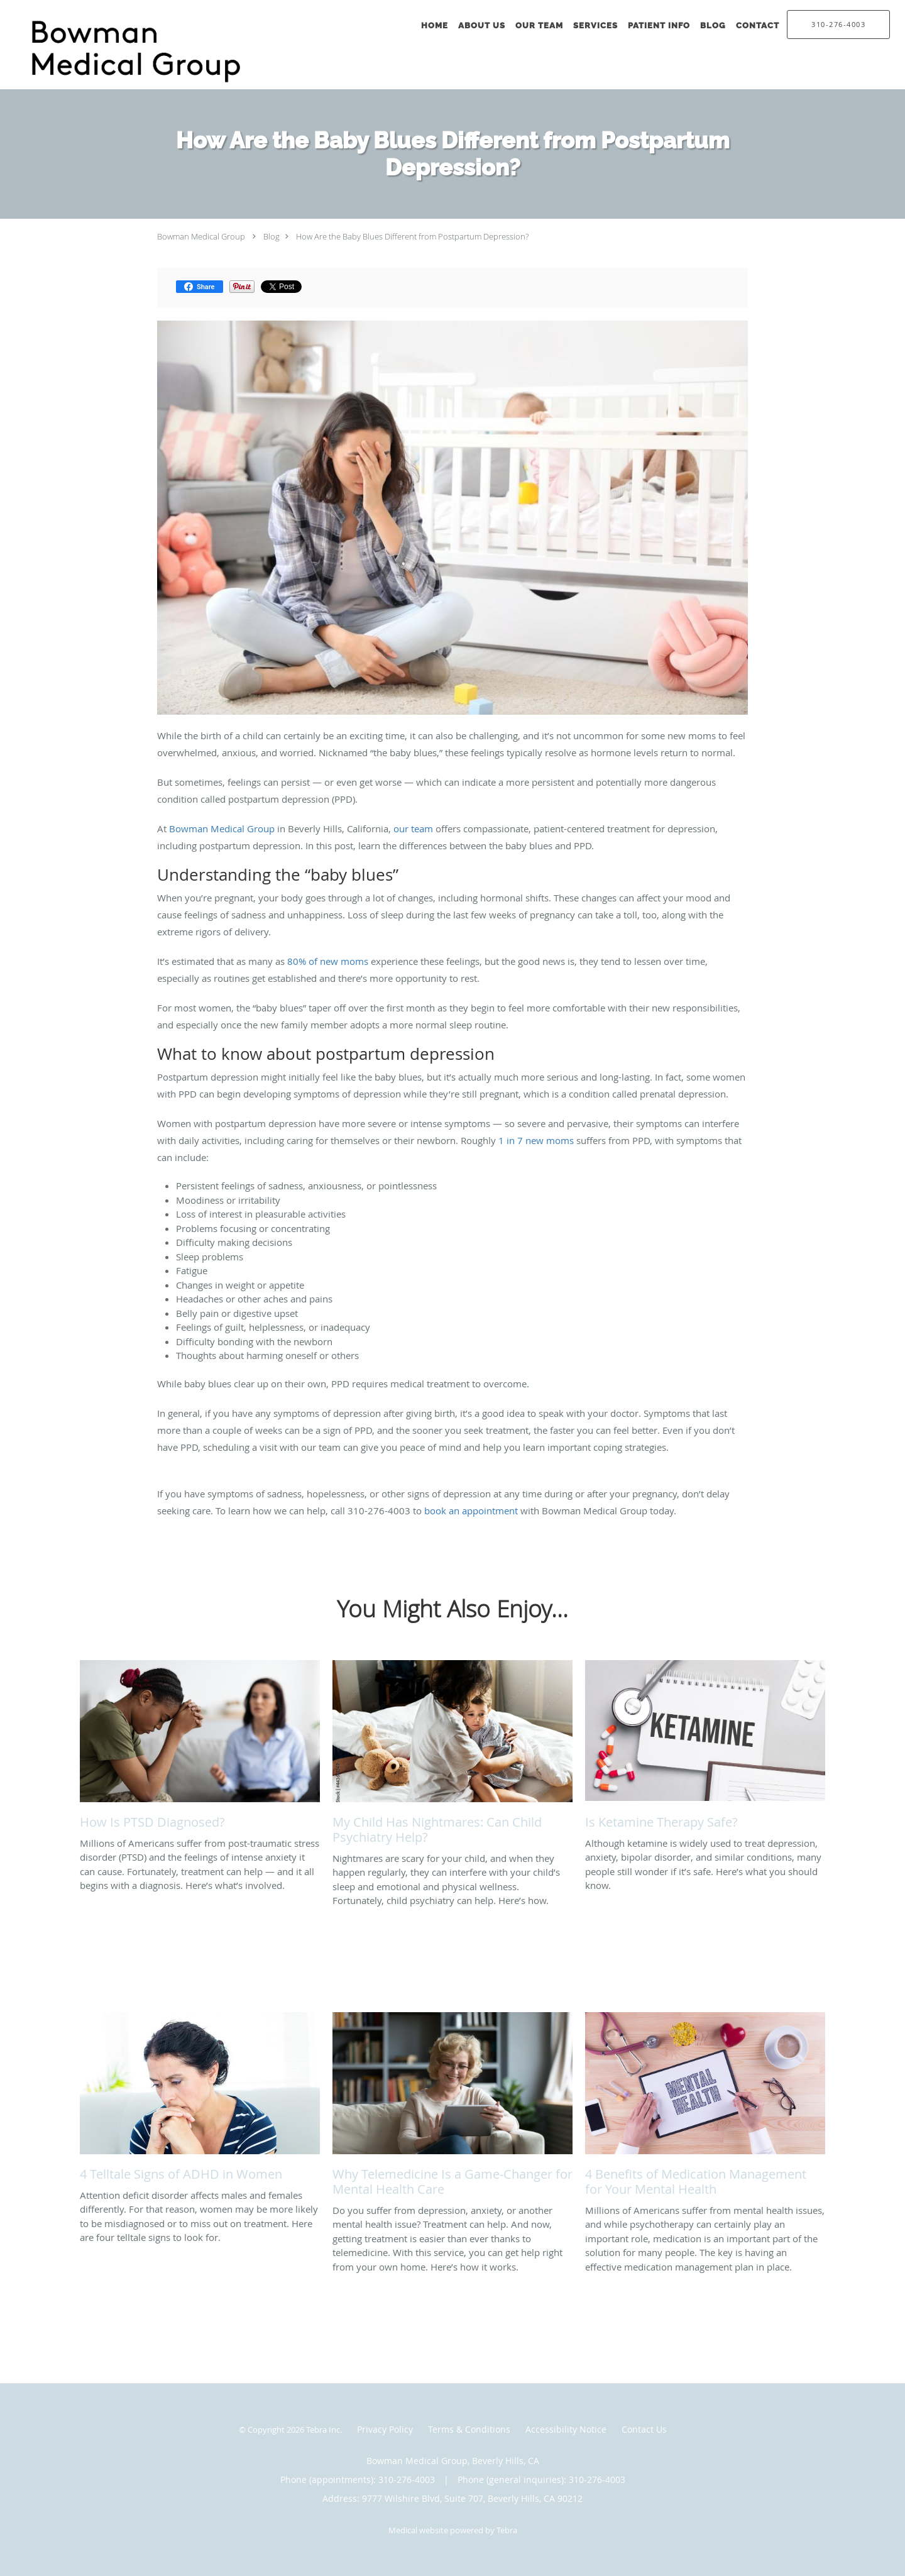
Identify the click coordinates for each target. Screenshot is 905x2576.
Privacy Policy (385, 2429)
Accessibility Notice (565, 2429)
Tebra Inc (323, 2429)
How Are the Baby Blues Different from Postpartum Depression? (412, 236)
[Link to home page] (147, 51)
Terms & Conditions (469, 2429)
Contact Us (644, 2429)
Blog (271, 236)
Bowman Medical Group (201, 236)
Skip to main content (64, 7)
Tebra (506, 2530)
